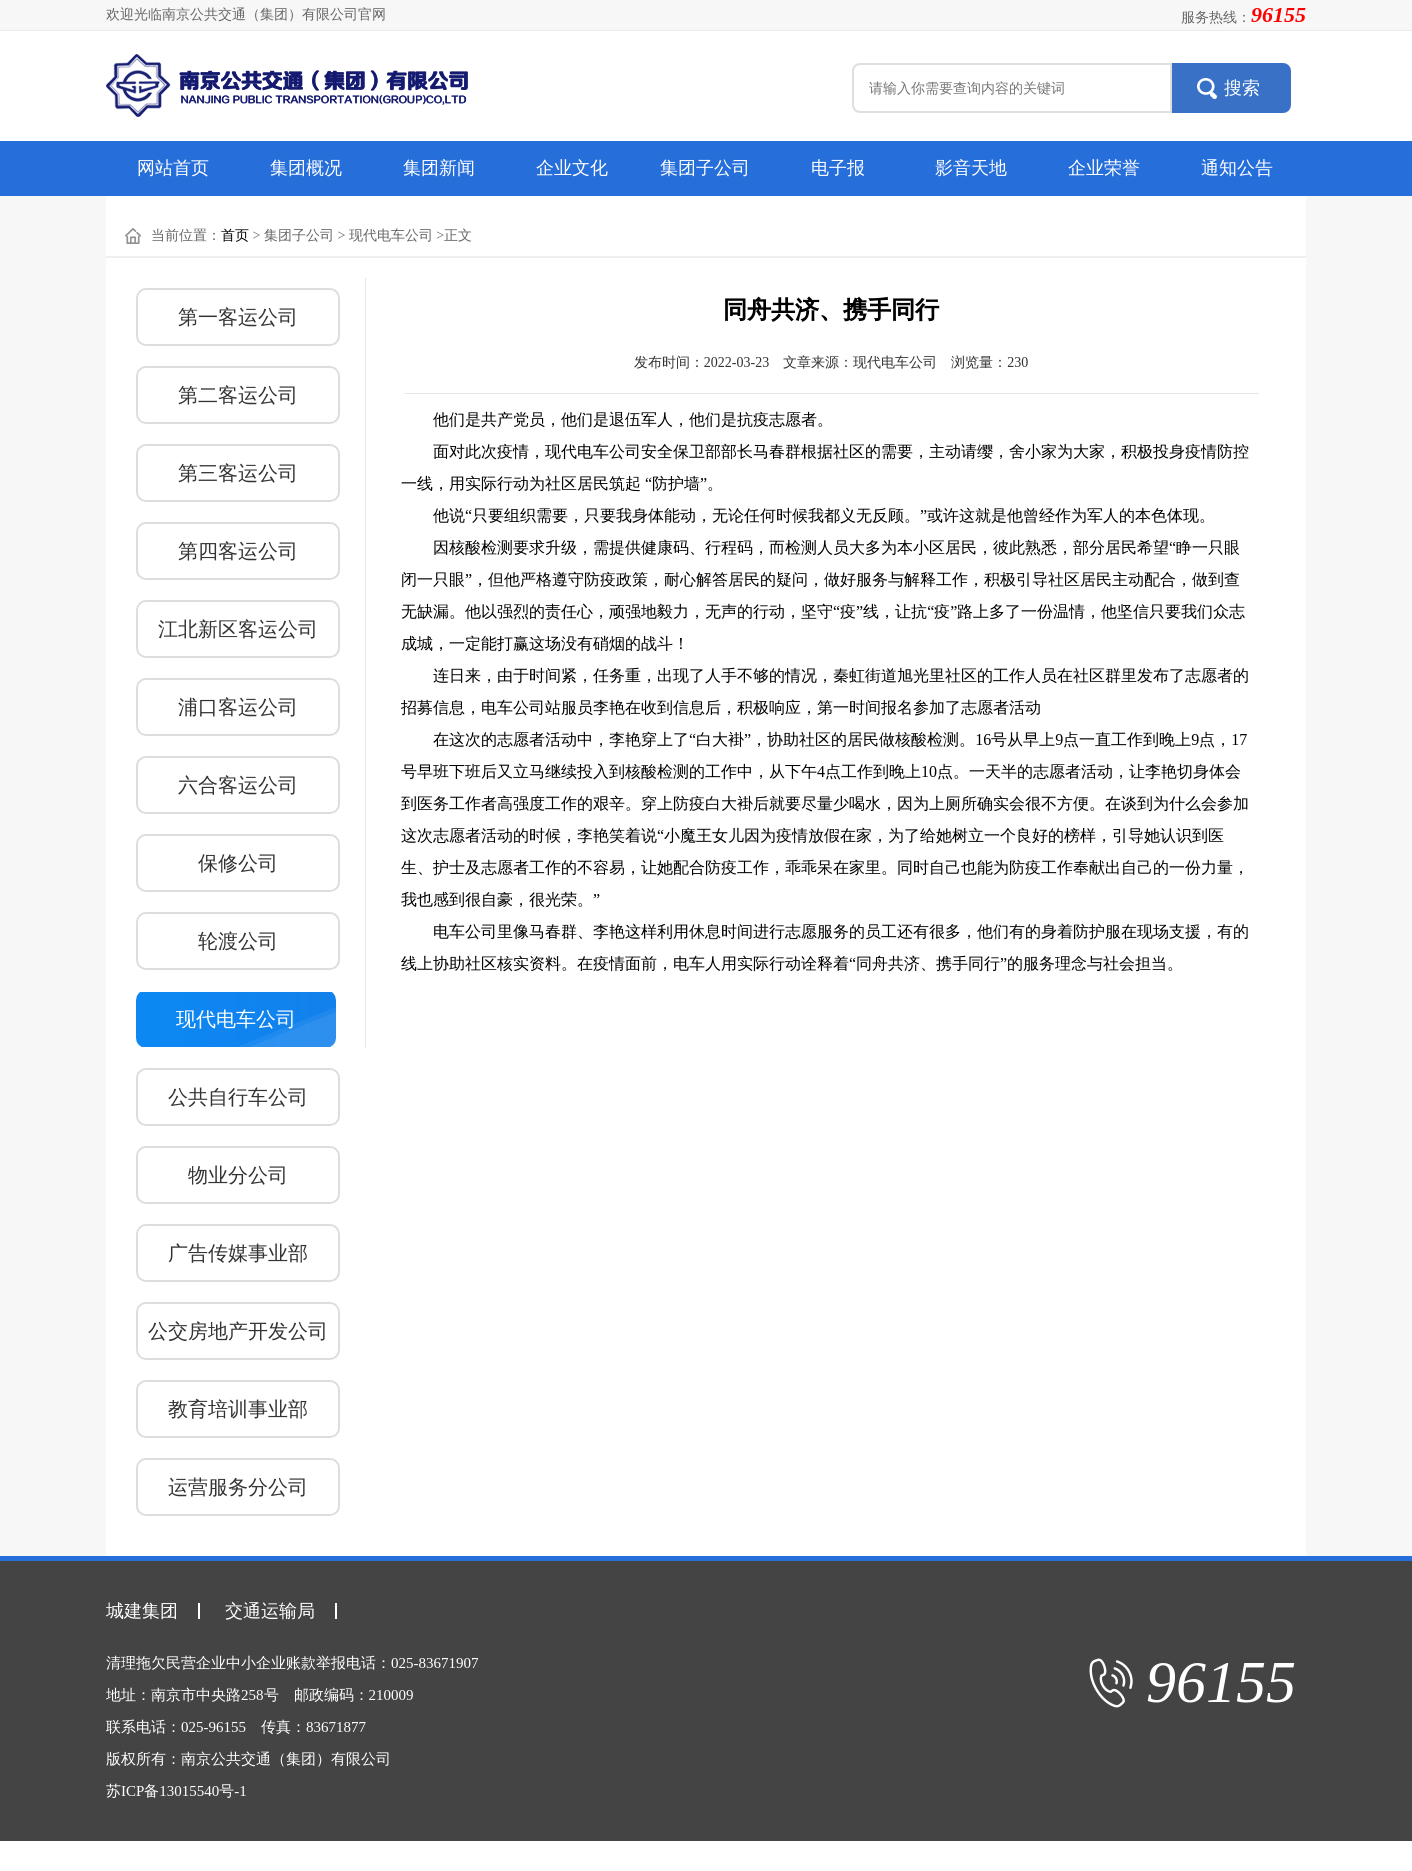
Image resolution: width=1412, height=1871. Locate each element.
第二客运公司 (238, 395)
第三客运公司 (238, 473)
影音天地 (971, 168)
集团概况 (306, 168)
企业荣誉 (1104, 168)
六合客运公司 (238, 785)
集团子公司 (705, 168)
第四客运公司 (238, 551)
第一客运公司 (238, 317)
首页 (235, 235)
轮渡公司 (238, 941)
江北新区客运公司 (238, 629)
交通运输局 (270, 1611)
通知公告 (1237, 168)
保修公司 (238, 863)
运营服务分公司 (238, 1487)
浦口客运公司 (238, 707)
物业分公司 (238, 1175)
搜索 (1242, 88)
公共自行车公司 (238, 1097)
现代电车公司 (236, 1019)
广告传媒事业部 (238, 1253)
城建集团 (142, 1611)
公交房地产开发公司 (238, 1331)
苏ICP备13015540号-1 (176, 1791)
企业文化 (572, 168)
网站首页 (173, 168)
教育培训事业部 (238, 1409)
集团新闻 (439, 168)
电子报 (838, 168)
